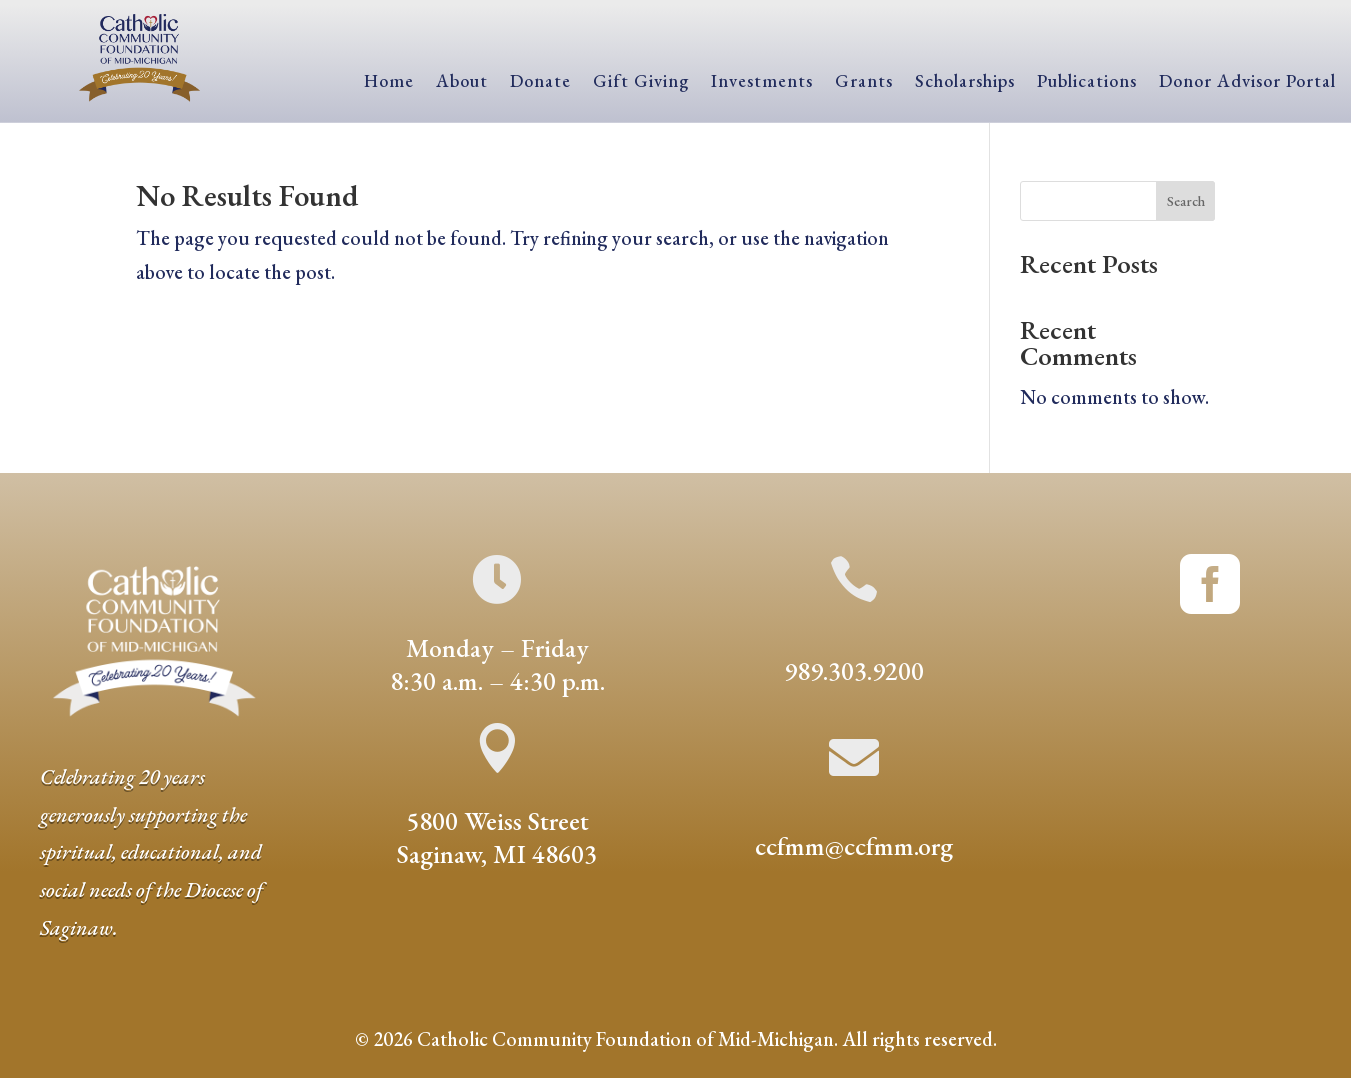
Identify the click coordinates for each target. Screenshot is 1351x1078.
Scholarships (965, 83)
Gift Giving (641, 83)
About (462, 83)
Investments (762, 83)
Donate (540, 83)
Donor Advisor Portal (1247, 83)
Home (389, 83)
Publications (1087, 83)
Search (1186, 201)
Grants (864, 83)
